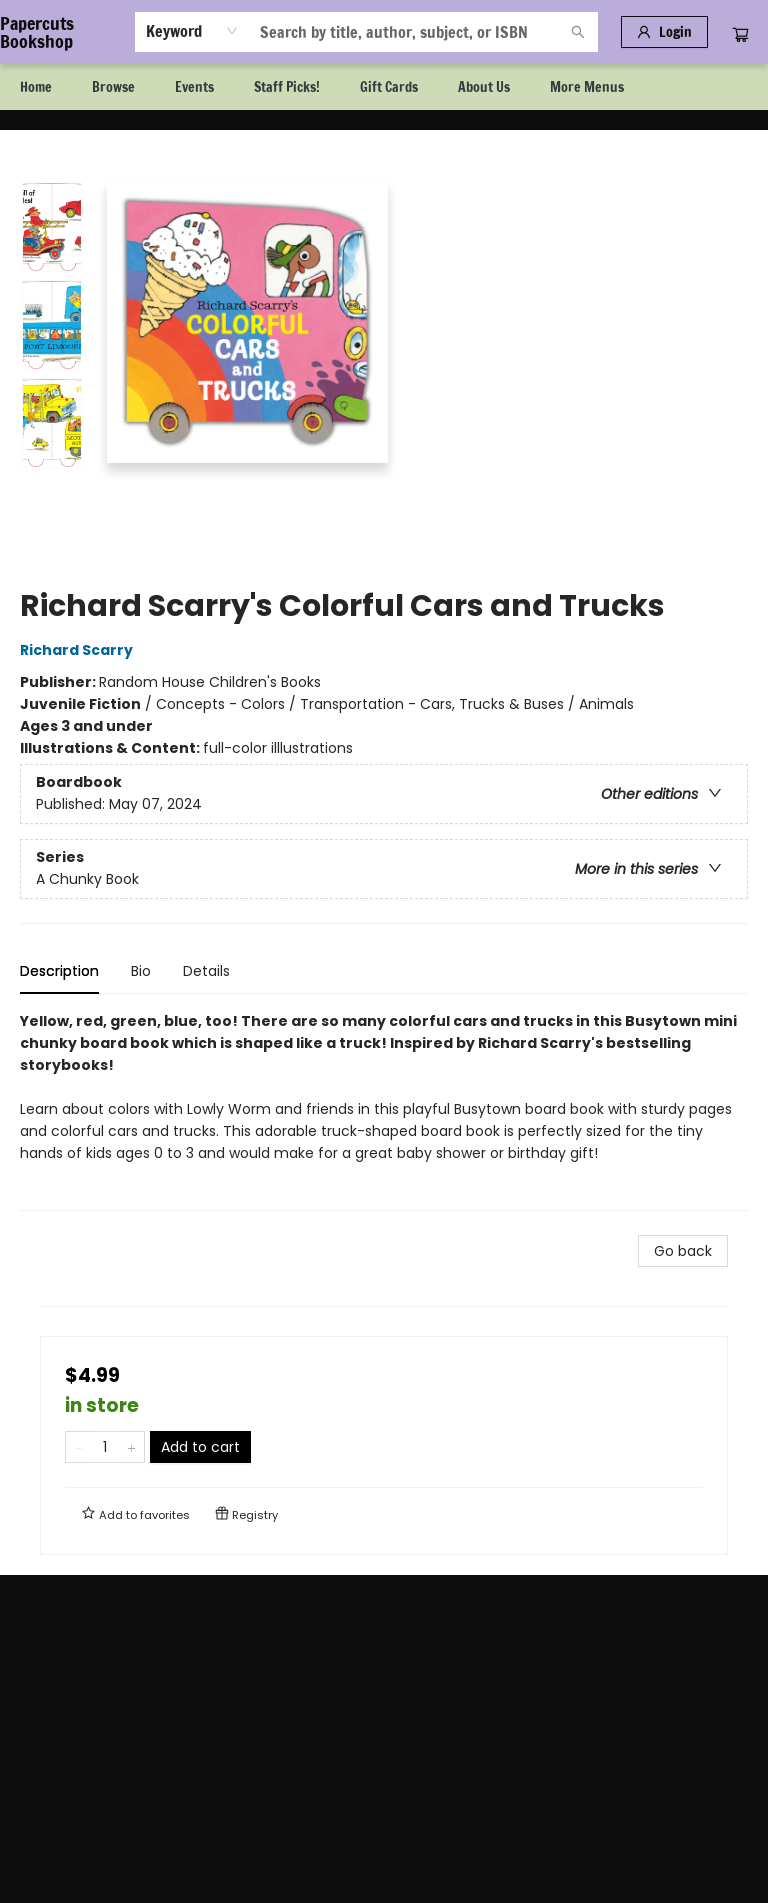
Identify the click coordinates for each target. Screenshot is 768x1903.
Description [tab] (59, 971)
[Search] (578, 32)
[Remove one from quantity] (78, 1447)
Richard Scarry (79, 650)
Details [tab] (206, 971)
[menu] (384, 87)
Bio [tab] (141, 971)
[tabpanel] (384, 1110)
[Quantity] (105, 1447)
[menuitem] (36, 87)
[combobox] (192, 31)
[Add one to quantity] (131, 1447)
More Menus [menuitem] (587, 87)
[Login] (664, 32)
